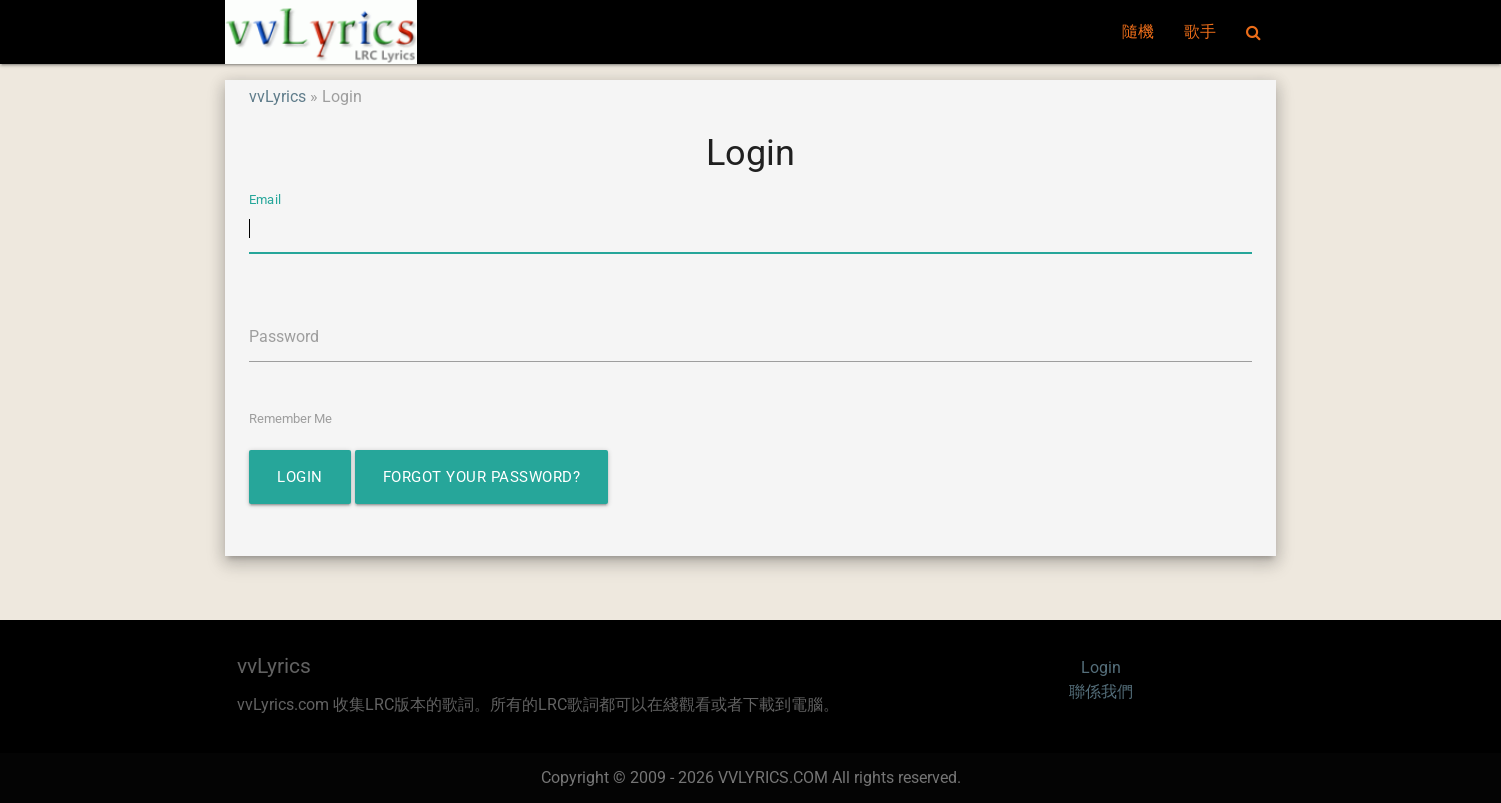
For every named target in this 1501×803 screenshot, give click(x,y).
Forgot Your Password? (482, 477)
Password (284, 336)
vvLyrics (277, 96)
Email (265, 199)
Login (300, 477)
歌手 (1200, 31)
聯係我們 (1101, 691)
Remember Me (290, 418)
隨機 (1138, 31)
